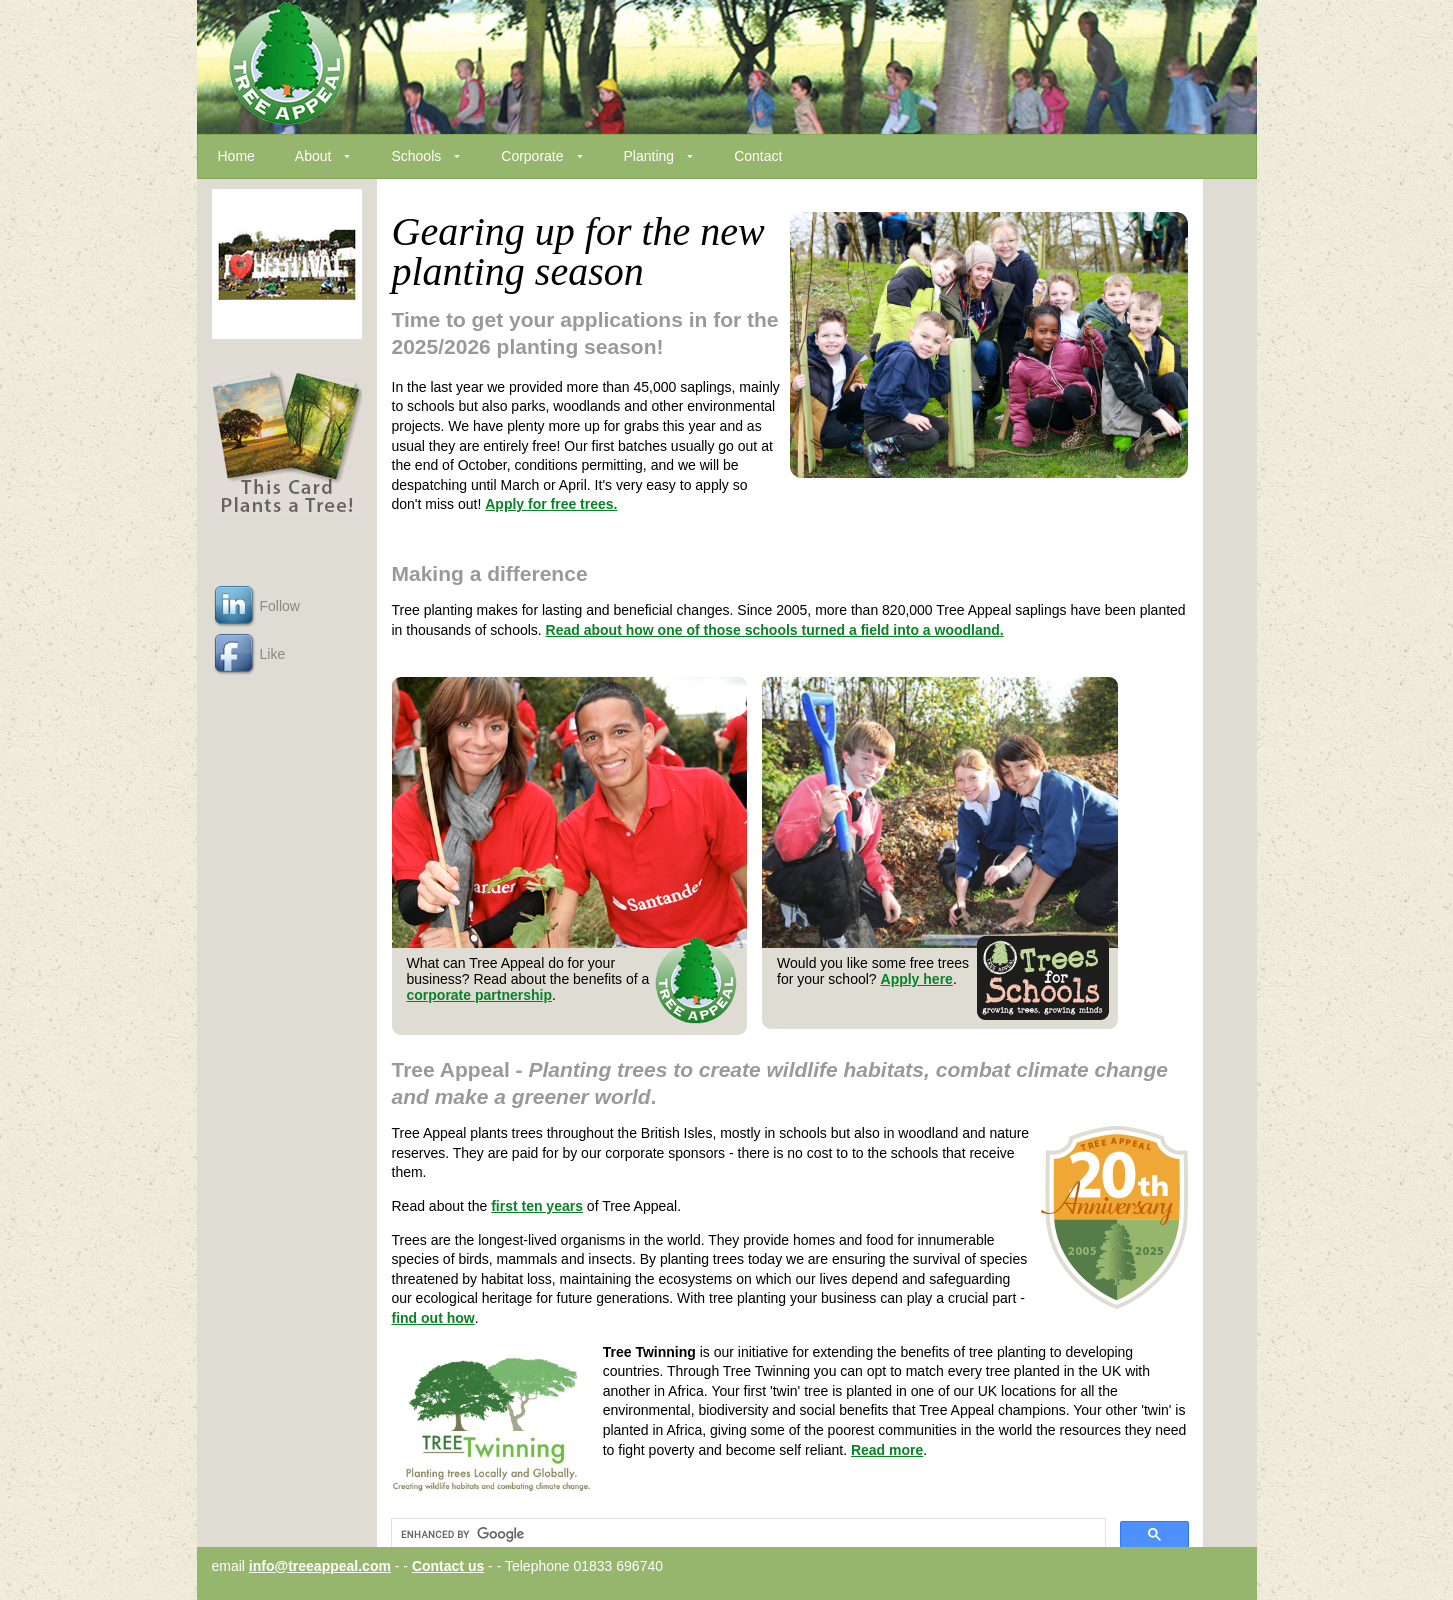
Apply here (917, 979)
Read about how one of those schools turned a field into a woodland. (775, 630)
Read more (887, 1450)
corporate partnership (479, 995)
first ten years (537, 1206)
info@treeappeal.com (320, 1566)
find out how (433, 1318)
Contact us (448, 1566)
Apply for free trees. (551, 504)
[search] (747, 1535)
